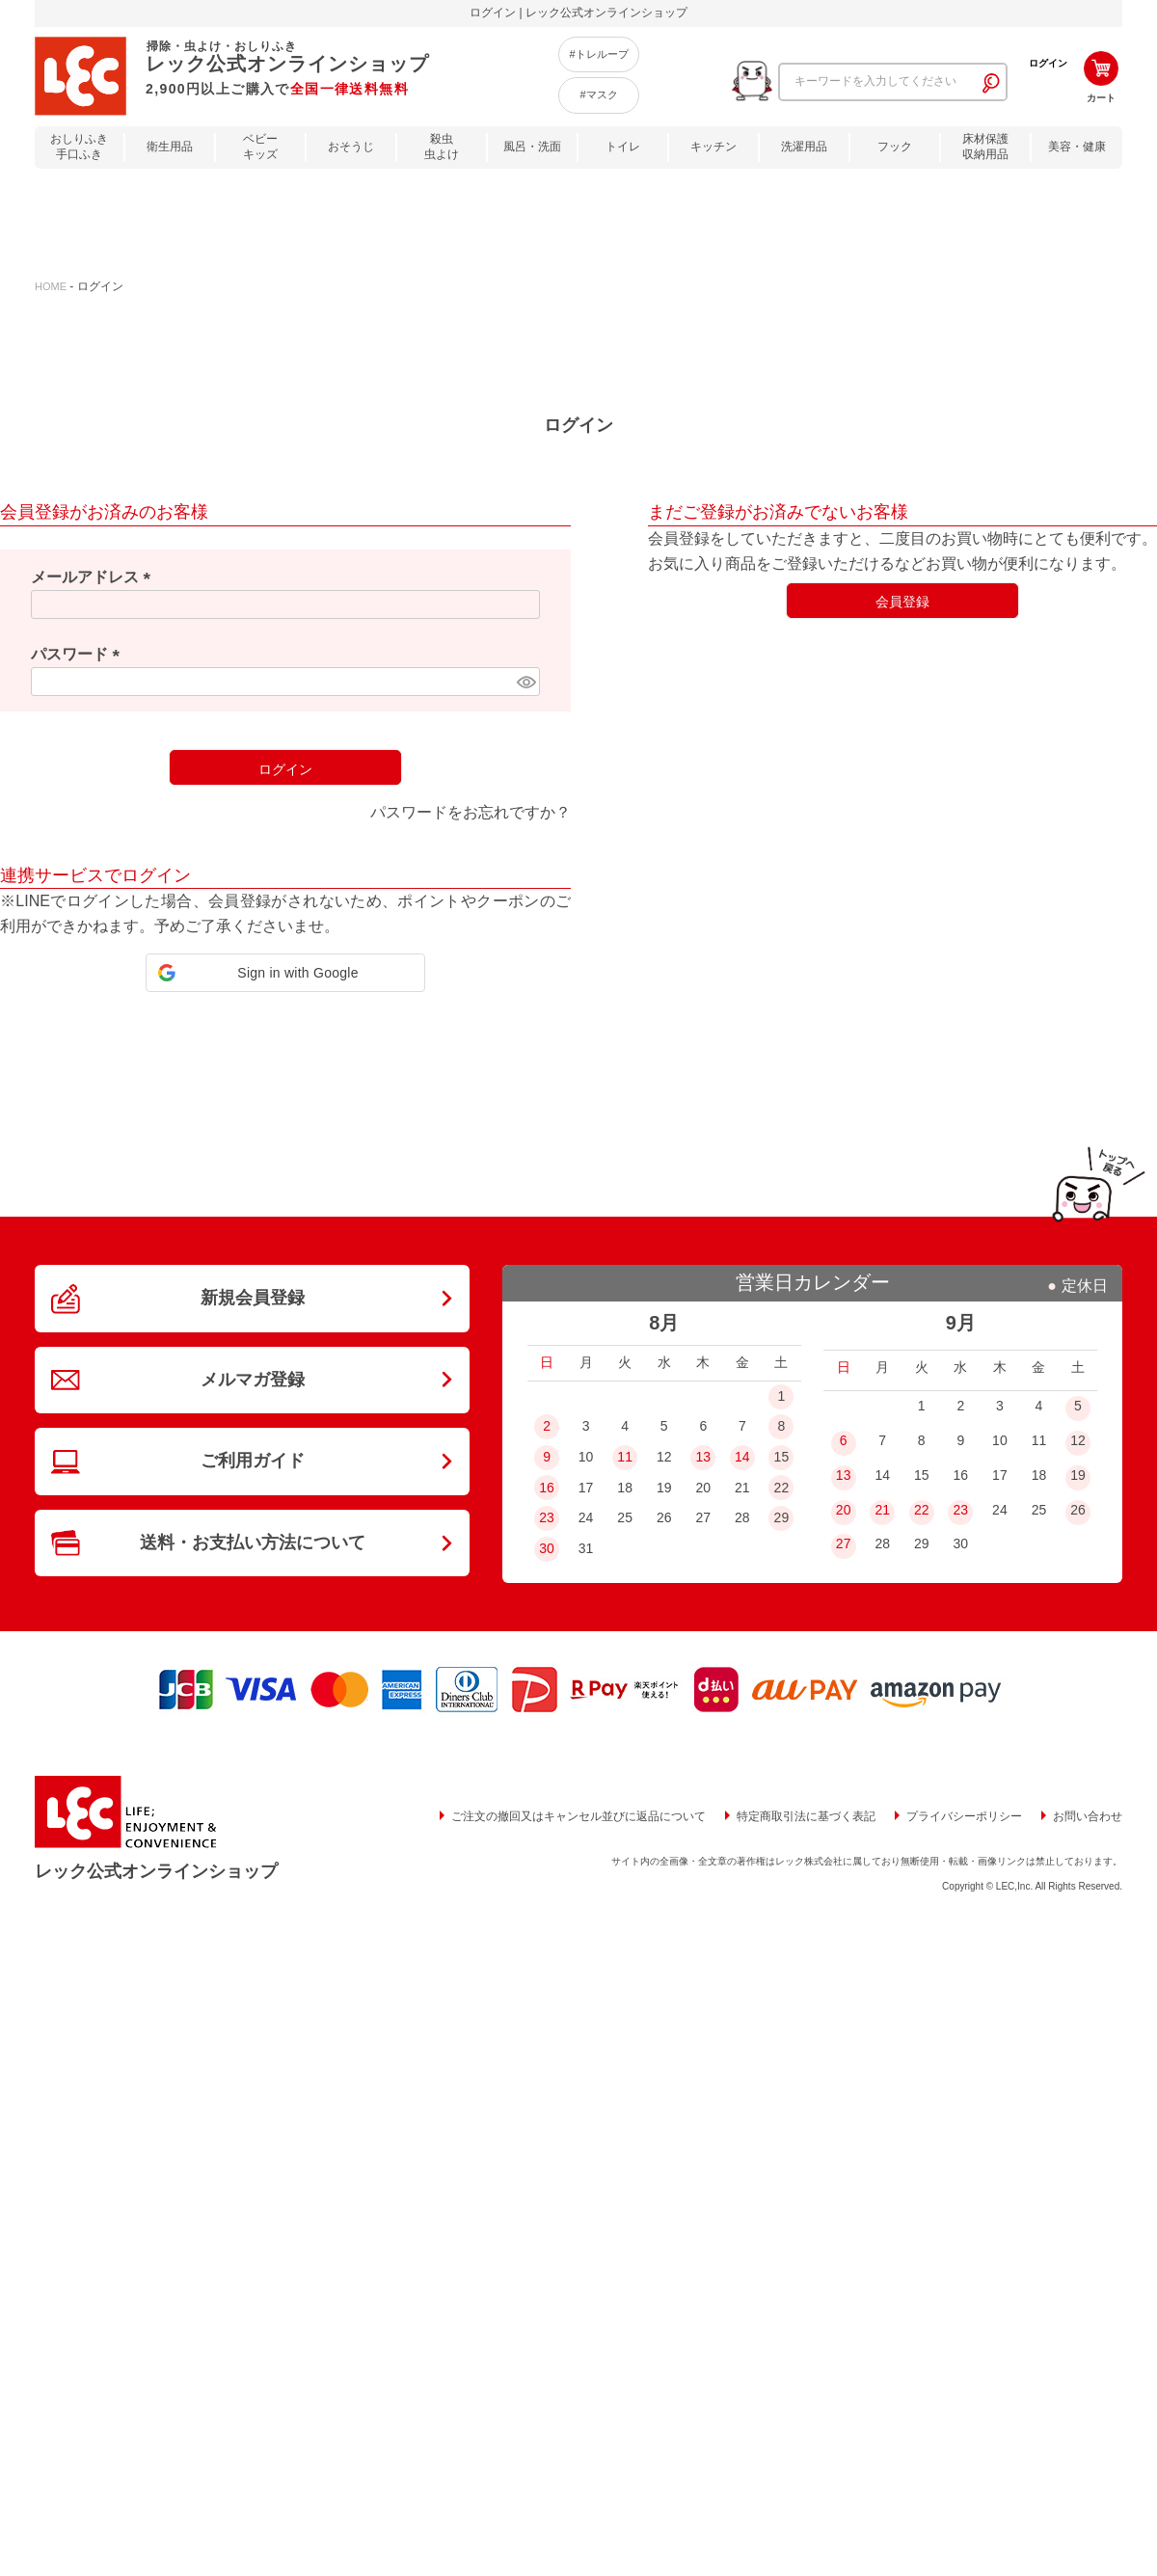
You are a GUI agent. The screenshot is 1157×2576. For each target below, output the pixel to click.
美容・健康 (1077, 146)
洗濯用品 (804, 146)
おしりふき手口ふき (79, 147)
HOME (51, 286)
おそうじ (351, 146)
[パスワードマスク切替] (525, 682)
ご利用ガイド (253, 1460)
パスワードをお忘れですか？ (470, 812)
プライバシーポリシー (964, 1816)
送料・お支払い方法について (252, 1542)
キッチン (713, 146)
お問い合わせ (1087, 1816)
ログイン (1048, 63)
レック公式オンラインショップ (156, 1871)
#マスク (598, 94)
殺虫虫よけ (441, 147)
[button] (285, 972)
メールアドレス (94, 577)
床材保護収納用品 (985, 147)
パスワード (79, 654)
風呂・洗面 (532, 146)
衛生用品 (170, 146)
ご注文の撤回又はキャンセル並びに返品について (578, 1816)
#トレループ (598, 54)
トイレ (622, 146)
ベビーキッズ (260, 147)
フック (894, 146)
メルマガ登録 (253, 1379)
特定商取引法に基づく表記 (806, 1816)
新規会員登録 (253, 1297)
